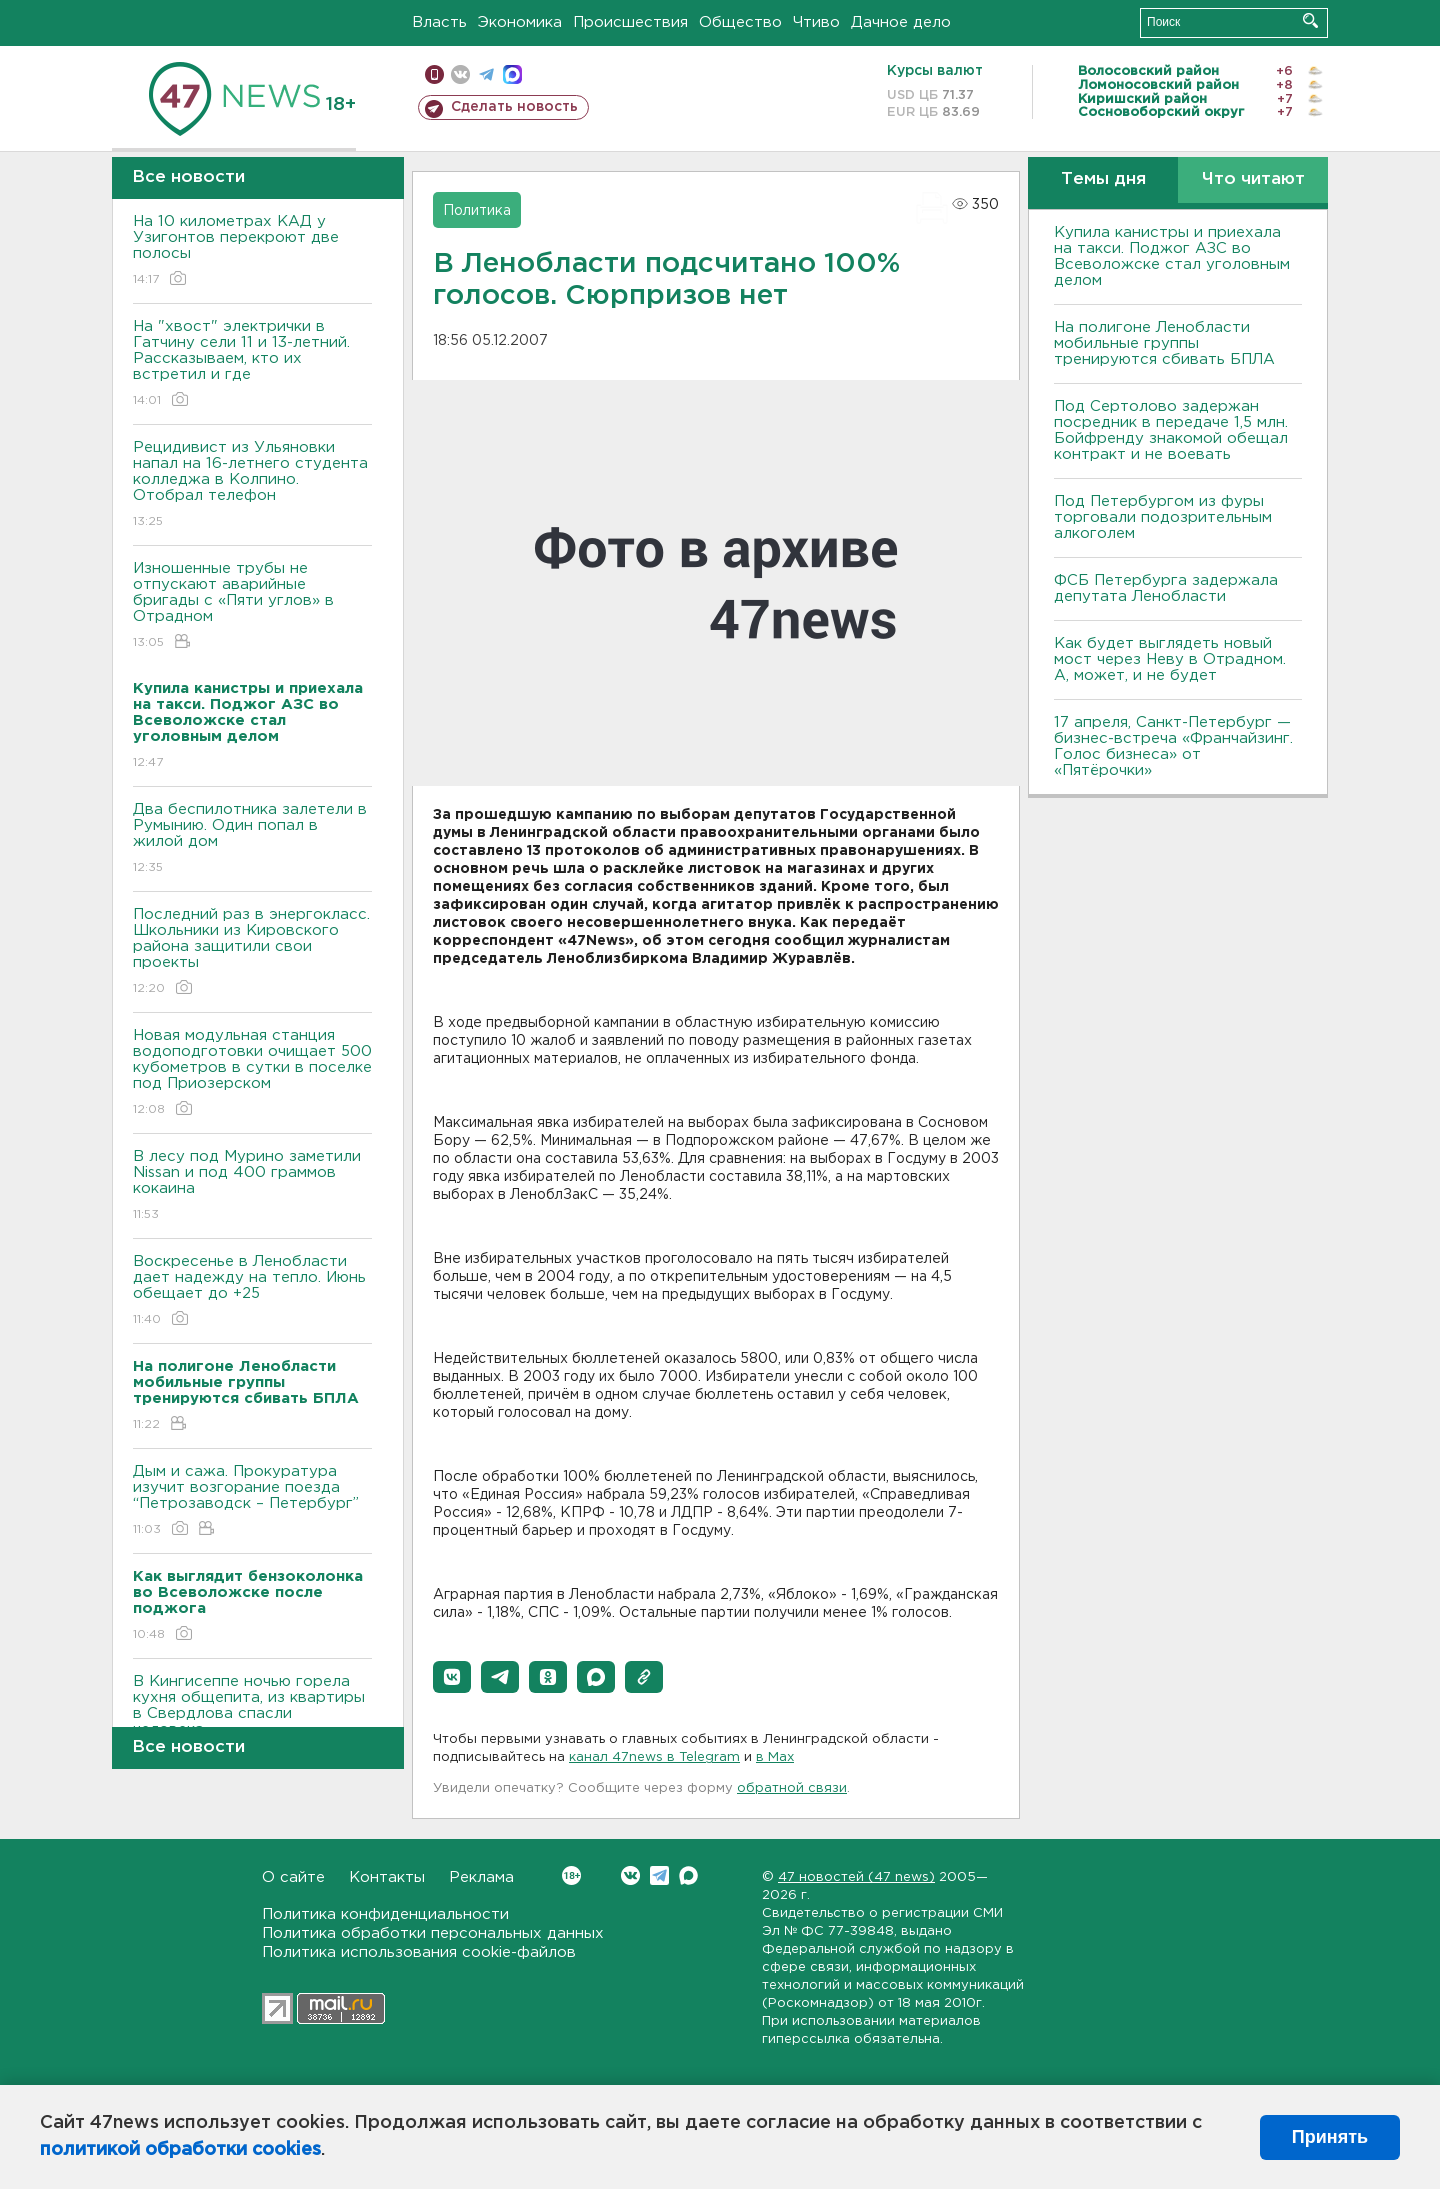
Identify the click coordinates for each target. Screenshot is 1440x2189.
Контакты (387, 1877)
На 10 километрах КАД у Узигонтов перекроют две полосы (252, 251)
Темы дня (1103, 179)
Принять (1330, 2137)
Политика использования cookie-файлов (419, 1952)
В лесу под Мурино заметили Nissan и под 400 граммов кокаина (252, 1186)
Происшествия (630, 22)
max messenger (512, 74)
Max (688, 1875)
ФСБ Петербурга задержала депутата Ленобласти (1166, 588)
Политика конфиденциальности (385, 1914)
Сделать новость (514, 107)
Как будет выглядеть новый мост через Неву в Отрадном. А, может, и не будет (1170, 659)
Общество (740, 22)
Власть (439, 22)
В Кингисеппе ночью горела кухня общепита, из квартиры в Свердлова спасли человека (252, 1719)
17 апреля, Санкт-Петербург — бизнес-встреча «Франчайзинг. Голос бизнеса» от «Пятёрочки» (1173, 746)
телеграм (486, 74)
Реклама (481, 1877)
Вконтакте (571, 1875)
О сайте (293, 1877)
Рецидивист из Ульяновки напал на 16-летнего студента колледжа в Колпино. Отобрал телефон (252, 485)
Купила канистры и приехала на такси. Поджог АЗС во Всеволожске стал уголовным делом (1172, 256)
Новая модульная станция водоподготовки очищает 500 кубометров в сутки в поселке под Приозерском (252, 1073)
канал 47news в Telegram (654, 1757)
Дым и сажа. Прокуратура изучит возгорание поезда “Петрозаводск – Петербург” (252, 1501)
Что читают (1253, 179)
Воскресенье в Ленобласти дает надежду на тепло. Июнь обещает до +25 (252, 1291)
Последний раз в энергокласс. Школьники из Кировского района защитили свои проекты (252, 952)
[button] (452, 1677)
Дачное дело (901, 22)
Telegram (659, 1875)
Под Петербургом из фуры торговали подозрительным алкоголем (1163, 517)
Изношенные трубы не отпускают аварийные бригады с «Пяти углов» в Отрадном (252, 606)
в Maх (775, 1757)
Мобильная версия (434, 74)
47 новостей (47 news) (856, 1877)
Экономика (520, 22)
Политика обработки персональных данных (433, 1933)
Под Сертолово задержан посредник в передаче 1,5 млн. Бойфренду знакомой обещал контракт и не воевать (1171, 430)
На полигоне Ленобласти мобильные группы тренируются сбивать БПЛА (1164, 343)
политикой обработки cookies (180, 2150)
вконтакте (460, 74)
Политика (477, 211)
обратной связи (792, 1788)
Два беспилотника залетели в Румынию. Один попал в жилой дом (252, 839)
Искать (1310, 20)
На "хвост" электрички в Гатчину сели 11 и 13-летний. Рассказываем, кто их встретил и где (252, 364)
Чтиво (816, 22)
